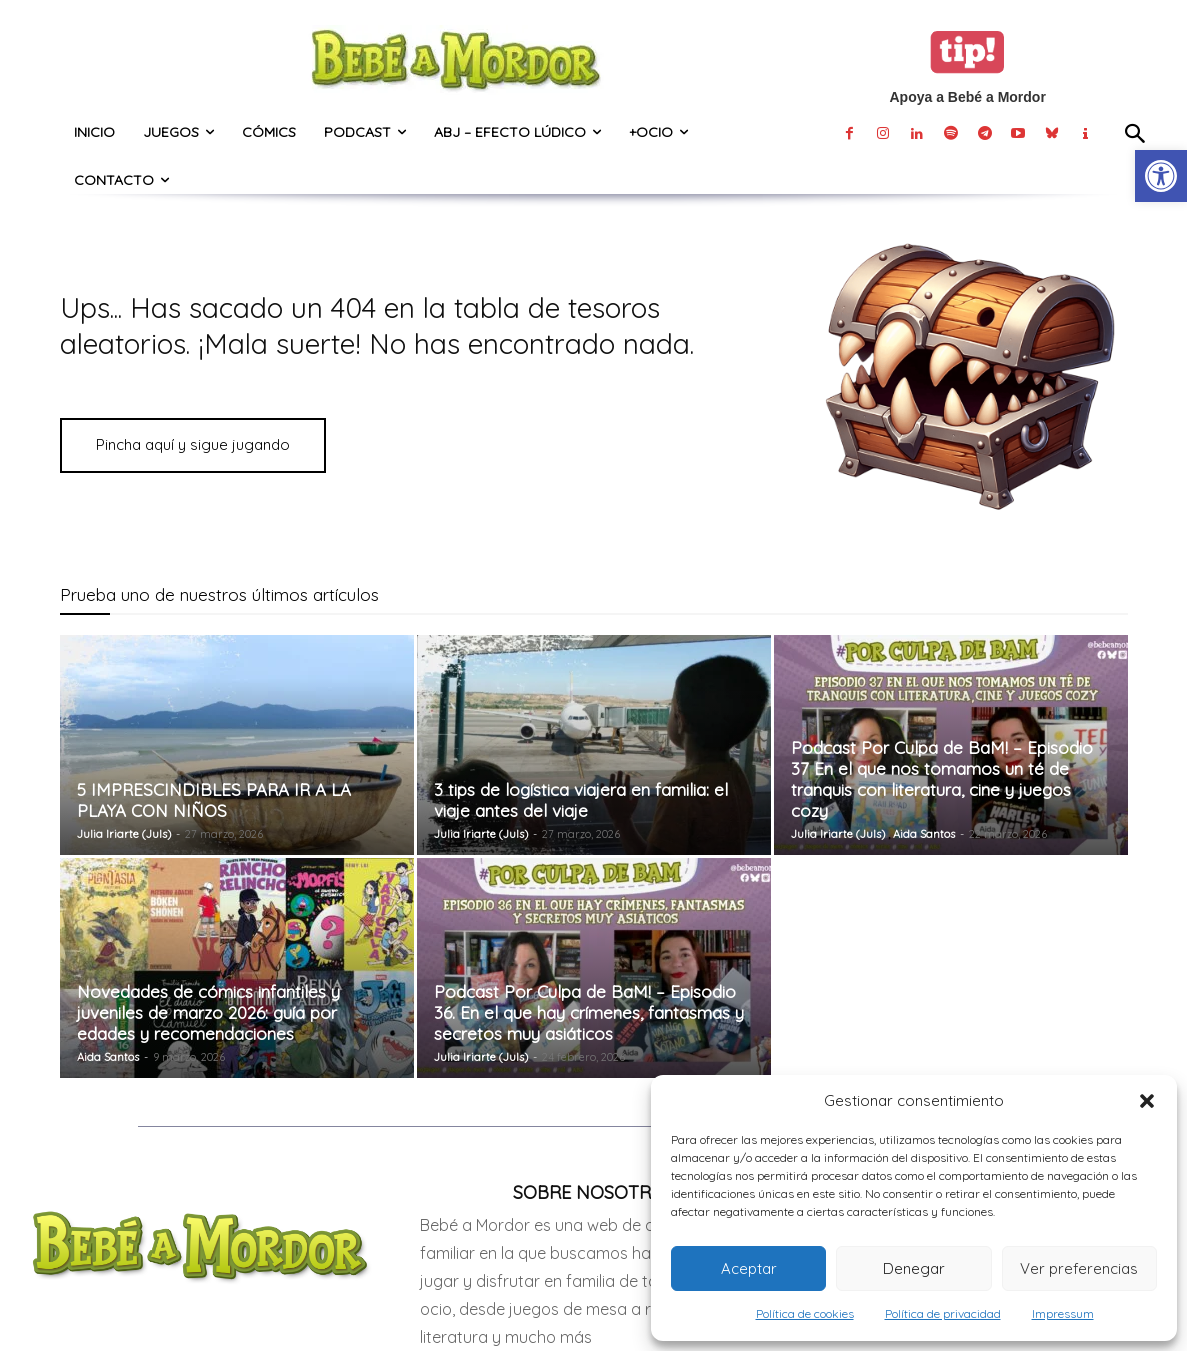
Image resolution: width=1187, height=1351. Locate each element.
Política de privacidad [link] (943, 1313)
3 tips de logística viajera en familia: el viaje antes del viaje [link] (581, 800)
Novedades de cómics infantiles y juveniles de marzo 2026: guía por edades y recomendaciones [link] (208, 1012)
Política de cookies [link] (805, 1313)
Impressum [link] (1063, 1313)
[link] (1161, 176)
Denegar (914, 1268)
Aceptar (749, 1268)
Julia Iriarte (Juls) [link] (124, 834)
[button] (1147, 1101)
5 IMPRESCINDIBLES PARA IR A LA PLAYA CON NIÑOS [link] (214, 800)
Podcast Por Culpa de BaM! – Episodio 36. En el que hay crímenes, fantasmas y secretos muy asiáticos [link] (589, 1012)
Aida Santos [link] (924, 834)
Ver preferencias (1079, 1268)
